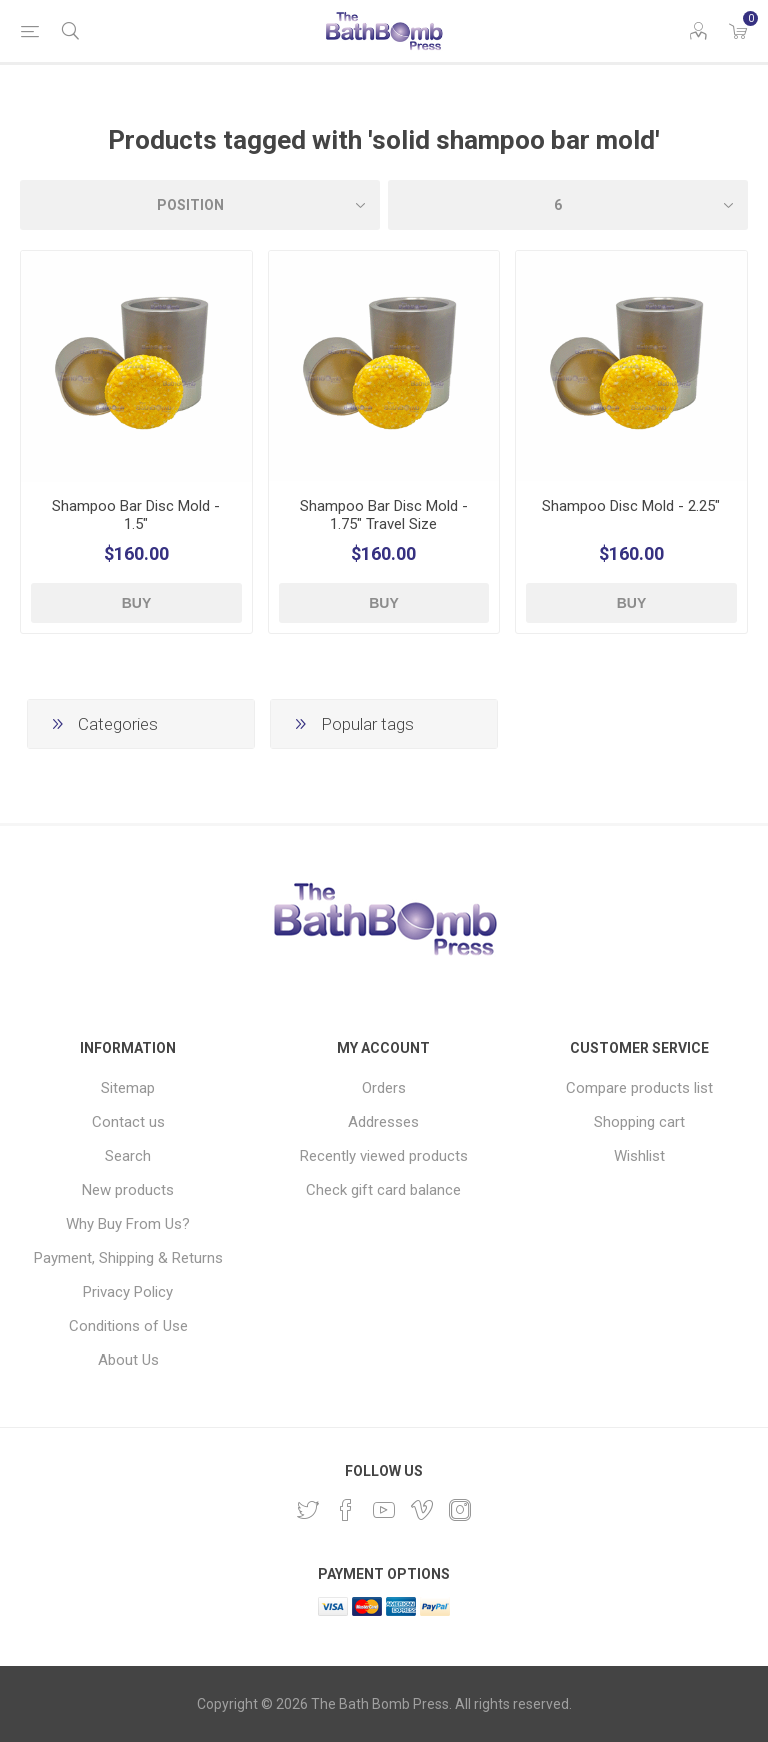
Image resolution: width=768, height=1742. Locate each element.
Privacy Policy (128, 1292)
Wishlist (639, 1156)
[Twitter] (308, 1510)
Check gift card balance (383, 1190)
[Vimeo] (422, 1510)
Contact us (128, 1122)
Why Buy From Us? (128, 1224)
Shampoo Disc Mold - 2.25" (631, 506)
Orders (384, 1088)
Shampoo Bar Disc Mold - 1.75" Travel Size (384, 515)
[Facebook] (346, 1510)
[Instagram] (460, 1510)
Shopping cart (639, 1122)
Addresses (383, 1122)
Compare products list (639, 1088)
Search (128, 1156)
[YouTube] (384, 1510)
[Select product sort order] (200, 205)
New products (128, 1190)
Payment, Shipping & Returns (128, 1258)
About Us (128, 1360)
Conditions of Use (128, 1326)
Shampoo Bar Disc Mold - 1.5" (136, 515)
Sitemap (128, 1088)
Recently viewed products (384, 1156)
